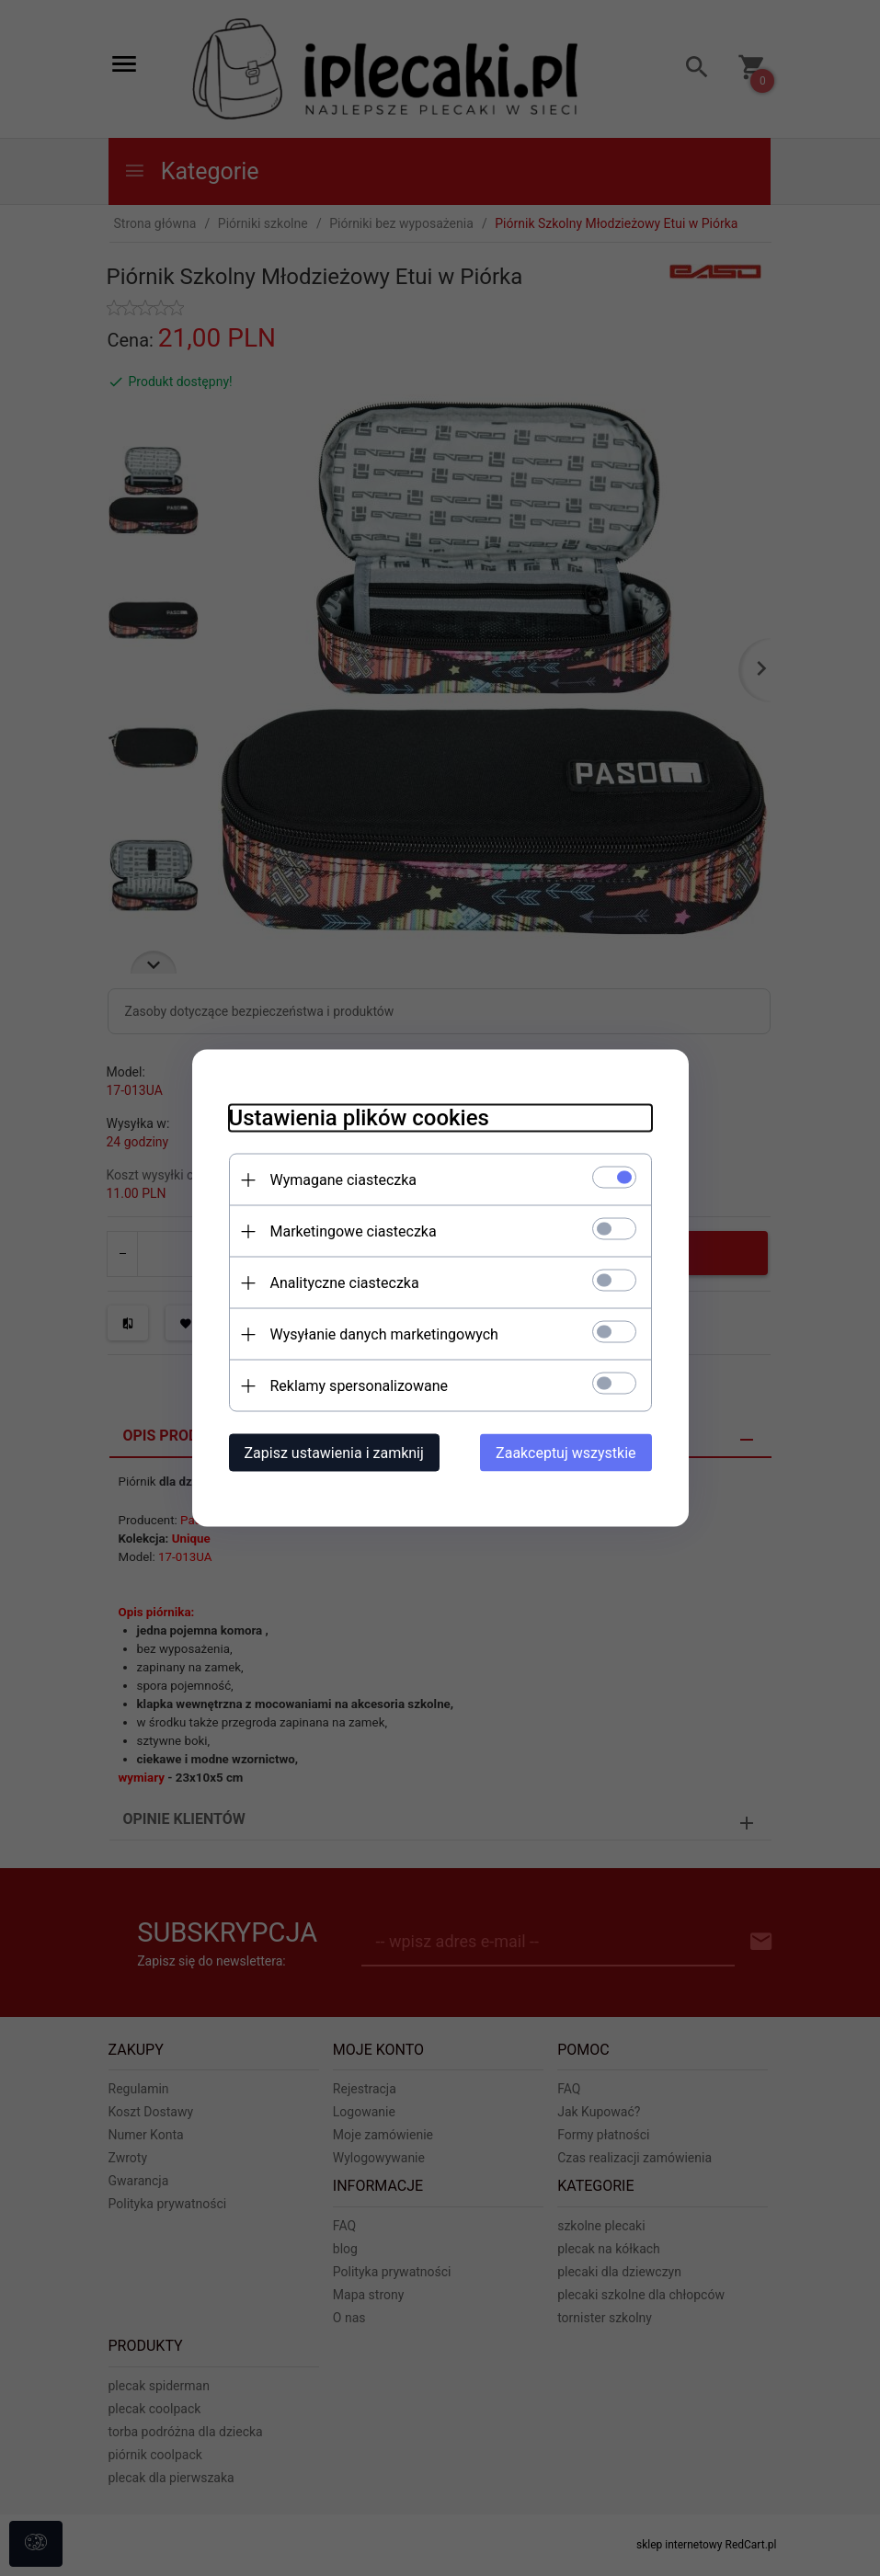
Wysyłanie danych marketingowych (384, 1334)
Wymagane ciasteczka (343, 1180)
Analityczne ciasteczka (344, 1283)
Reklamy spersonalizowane (359, 1386)
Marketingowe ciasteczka (353, 1231)
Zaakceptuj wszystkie (565, 1453)
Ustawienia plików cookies (359, 1118)
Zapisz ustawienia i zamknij (334, 1453)
